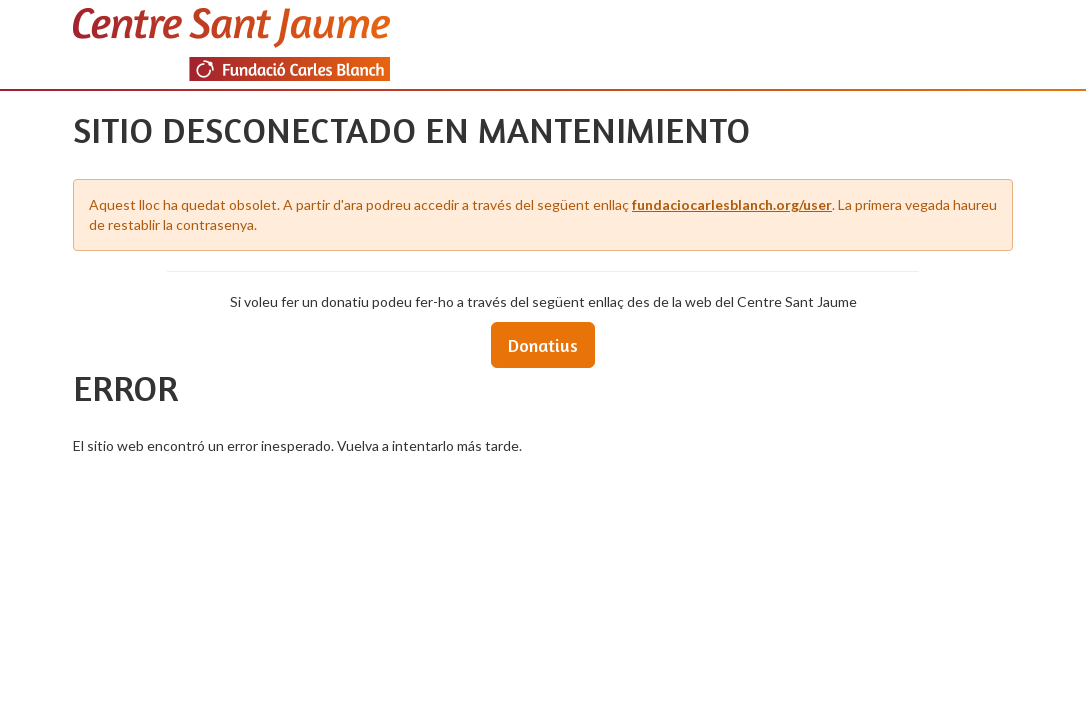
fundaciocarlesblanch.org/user (732, 204)
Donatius (543, 345)
